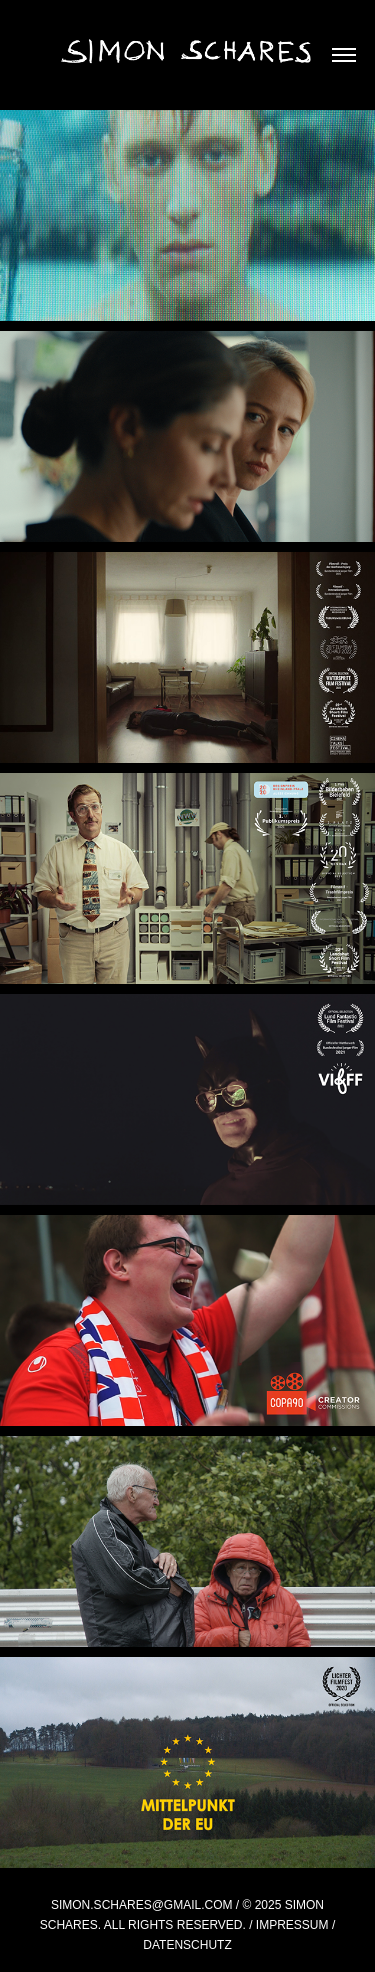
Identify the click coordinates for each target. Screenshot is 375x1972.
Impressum (292, 1925)
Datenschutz (187, 1945)
